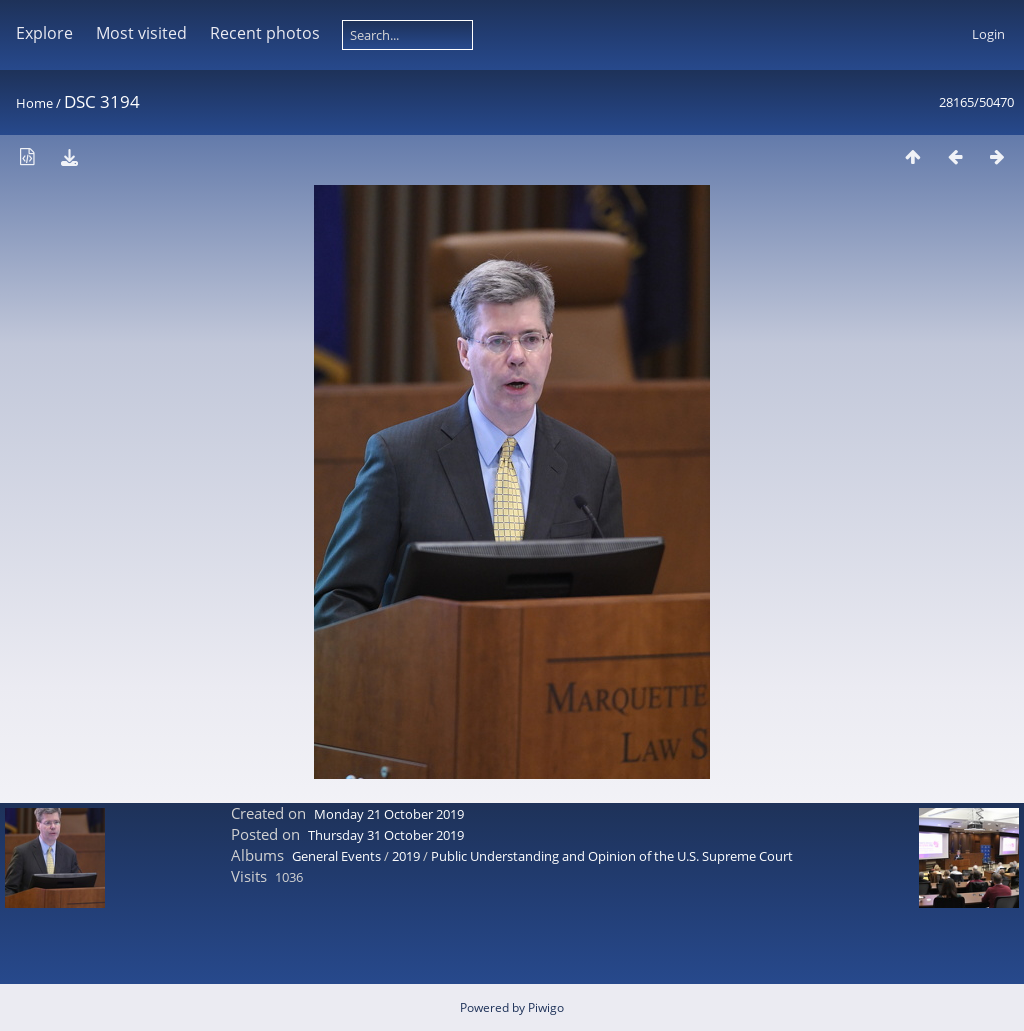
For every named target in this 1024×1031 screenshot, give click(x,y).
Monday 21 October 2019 (389, 814)
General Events (336, 856)
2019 (406, 856)
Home (34, 103)
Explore (44, 33)
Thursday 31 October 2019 (386, 835)
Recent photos (265, 33)
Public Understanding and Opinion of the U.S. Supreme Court (612, 856)
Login (988, 34)
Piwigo (546, 1007)
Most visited (141, 33)
